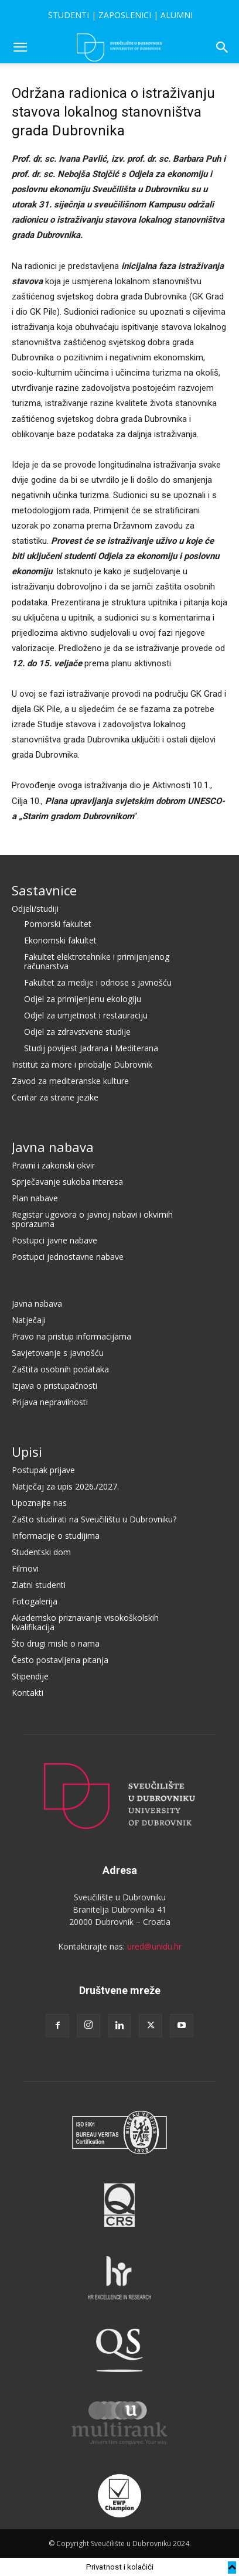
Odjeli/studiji (35, 908)
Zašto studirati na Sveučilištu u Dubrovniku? (94, 1519)
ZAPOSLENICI (124, 15)
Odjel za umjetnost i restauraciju (86, 1015)
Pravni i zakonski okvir (53, 1165)
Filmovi (25, 1568)
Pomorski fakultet (57, 923)
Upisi (27, 1451)
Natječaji (29, 1320)
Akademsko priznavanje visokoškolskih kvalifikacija (85, 1622)
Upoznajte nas (39, 1502)
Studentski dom (41, 1552)
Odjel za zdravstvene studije (77, 1031)
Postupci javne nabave (54, 1240)
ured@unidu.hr (154, 1946)
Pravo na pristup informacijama (71, 1336)
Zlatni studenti (39, 1584)
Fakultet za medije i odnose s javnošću (98, 982)
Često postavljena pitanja (60, 1659)
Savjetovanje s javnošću (58, 1352)
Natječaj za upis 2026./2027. (65, 1486)
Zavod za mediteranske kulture (70, 1080)
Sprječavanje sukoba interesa (67, 1181)
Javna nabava (53, 1147)
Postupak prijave (43, 1470)
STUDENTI (68, 15)
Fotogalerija (34, 1601)
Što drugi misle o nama (56, 1643)
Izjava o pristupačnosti (54, 1385)
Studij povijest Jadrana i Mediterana (91, 1048)
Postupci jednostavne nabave (68, 1256)
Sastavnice (44, 890)
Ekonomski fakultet (60, 940)
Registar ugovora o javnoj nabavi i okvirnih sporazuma (92, 1219)
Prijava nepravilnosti (50, 1402)
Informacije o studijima (56, 1535)
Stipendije (30, 1676)
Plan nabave (35, 1198)
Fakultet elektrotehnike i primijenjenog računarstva (96, 961)
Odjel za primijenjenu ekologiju (82, 998)
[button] (20, 47)
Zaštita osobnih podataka (60, 1369)
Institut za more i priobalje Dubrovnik (82, 1064)
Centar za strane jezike (55, 1097)
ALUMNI (177, 15)
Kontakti (27, 1692)
